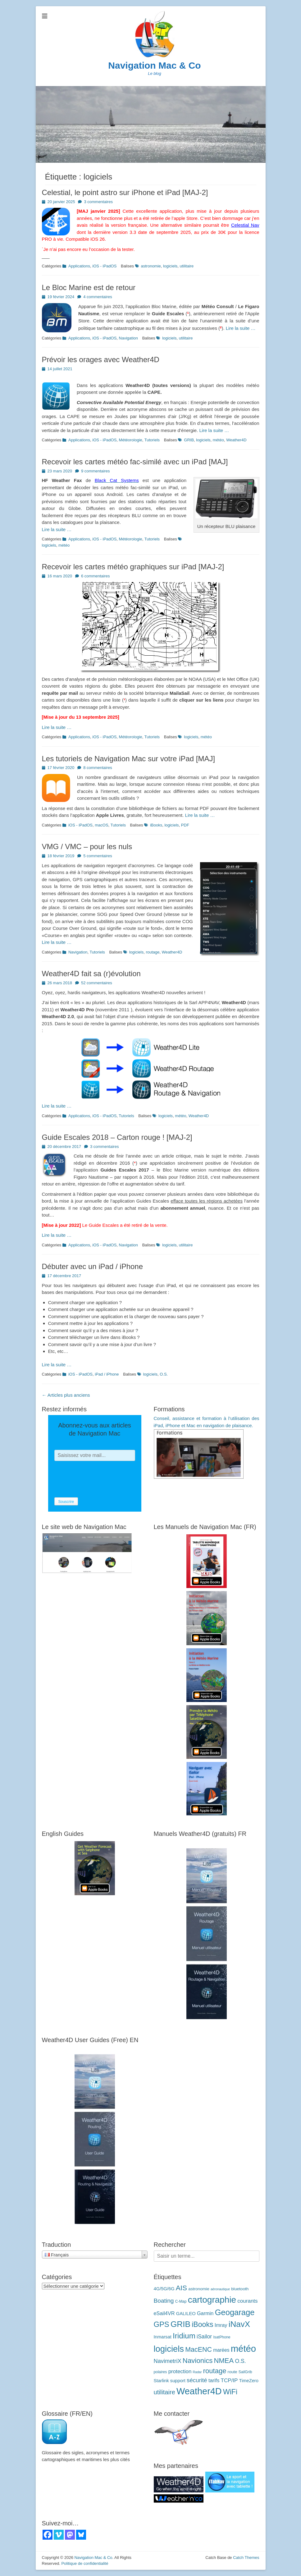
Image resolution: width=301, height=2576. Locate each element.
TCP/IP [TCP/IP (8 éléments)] (229, 2380)
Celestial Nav (245, 225)
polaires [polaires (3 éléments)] (160, 2372)
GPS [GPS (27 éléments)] (161, 2324)
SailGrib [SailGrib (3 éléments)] (245, 2372)
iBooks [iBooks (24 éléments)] (202, 2324)
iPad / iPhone (107, 1374)
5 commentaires (97, 855)
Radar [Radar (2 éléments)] (197, 2372)
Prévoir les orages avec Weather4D (100, 359)
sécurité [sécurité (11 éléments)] (197, 2380)
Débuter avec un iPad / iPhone (92, 1266)
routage (152, 952)
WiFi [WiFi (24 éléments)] (230, 2392)
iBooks (156, 825)
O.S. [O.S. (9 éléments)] (240, 2361)
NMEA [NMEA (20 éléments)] (224, 2360)
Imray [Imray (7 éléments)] (221, 2325)
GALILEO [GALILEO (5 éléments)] (186, 2313)
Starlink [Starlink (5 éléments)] (161, 2380)
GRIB (189, 440)
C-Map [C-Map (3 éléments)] (181, 2301)
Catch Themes (246, 2557)
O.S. (164, 1374)
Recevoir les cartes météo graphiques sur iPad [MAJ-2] (133, 566)
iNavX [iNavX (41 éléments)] (239, 2324)
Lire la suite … (241, 328)
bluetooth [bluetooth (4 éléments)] (240, 2289)
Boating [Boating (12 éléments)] (164, 2300)
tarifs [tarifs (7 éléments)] (213, 2380)
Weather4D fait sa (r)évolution (91, 973)
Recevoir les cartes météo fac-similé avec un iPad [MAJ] (135, 461)
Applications (79, 266)
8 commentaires (97, 767)
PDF (185, 825)
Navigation (128, 338)
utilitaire (187, 266)
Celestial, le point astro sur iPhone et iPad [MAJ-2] (125, 192)
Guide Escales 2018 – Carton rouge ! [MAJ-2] (117, 1137)
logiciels (170, 266)
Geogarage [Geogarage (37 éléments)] (235, 2312)
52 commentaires (96, 983)
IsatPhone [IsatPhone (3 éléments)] (221, 2337)
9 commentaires (95, 471)
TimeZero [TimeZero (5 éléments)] (248, 2380)
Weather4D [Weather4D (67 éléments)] (199, 2391)
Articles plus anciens (66, 1395)
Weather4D (236, 440)
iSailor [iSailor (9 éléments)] (204, 2336)
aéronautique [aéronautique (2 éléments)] (220, 2289)
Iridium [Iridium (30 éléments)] (184, 2336)
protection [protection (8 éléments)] (180, 2371)
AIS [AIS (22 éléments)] (181, 2288)
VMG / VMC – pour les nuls (87, 846)
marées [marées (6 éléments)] (221, 2350)
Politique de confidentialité (84, 2563)
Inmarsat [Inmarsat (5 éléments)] (162, 2336)
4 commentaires (97, 296)
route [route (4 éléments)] (232, 2371)
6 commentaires (95, 576)
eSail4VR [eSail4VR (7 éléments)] (164, 2313)
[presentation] (101, 1479)
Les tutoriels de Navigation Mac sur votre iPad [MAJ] (128, 758)
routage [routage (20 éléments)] (214, 2371)
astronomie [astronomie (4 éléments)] (198, 2289)
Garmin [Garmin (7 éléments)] (205, 2313)
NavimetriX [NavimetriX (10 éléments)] (167, 2361)
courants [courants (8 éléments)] (247, 2301)
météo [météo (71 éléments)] (243, 2348)
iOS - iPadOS (104, 266)
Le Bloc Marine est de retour (89, 287)
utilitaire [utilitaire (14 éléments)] (164, 2392)
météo (218, 440)
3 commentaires (98, 201)
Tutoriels (152, 440)
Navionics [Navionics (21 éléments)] (198, 2360)
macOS (101, 825)
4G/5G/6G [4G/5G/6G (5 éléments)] (164, 2288)
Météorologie (130, 440)
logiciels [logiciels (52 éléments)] (169, 2349)
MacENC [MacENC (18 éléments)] (198, 2349)
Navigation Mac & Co (154, 65)
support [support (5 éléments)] (177, 2380)
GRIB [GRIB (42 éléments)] (180, 2324)
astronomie (151, 266)
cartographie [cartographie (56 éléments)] (212, 2300)
